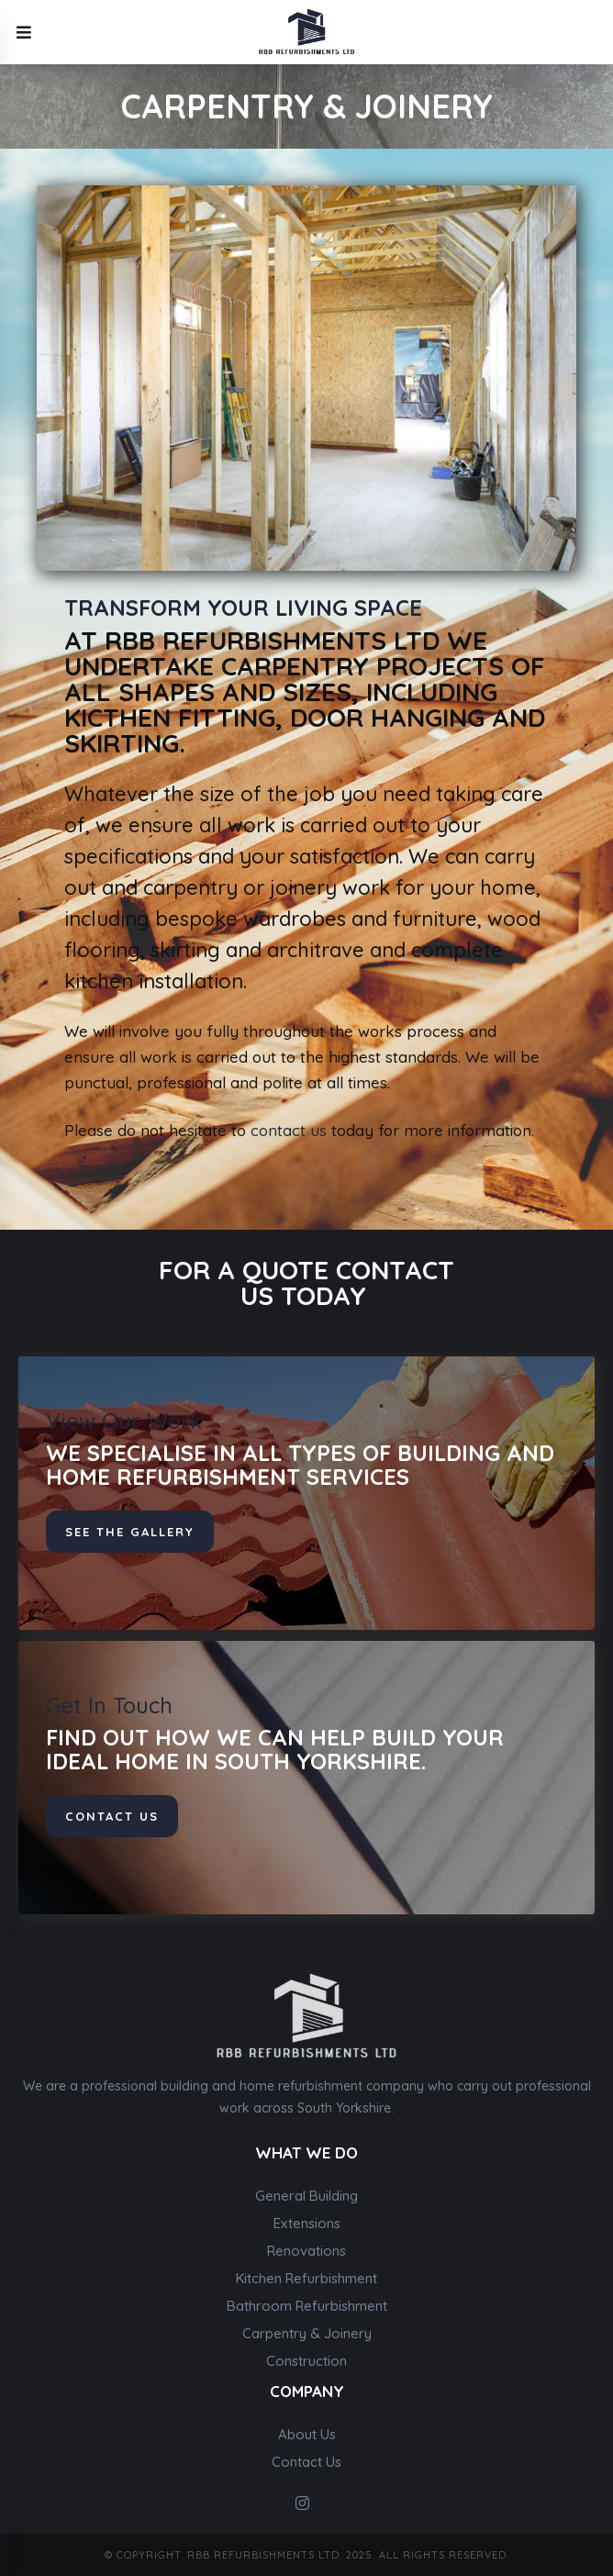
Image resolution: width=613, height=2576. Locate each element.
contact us (289, 1130)
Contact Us (306, 2461)
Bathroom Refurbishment (307, 2305)
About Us (307, 2434)
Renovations (306, 2250)
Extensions (306, 2223)
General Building (306, 2195)
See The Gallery (130, 1531)
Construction (306, 2361)
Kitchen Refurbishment (306, 2278)
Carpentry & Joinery (307, 2333)
